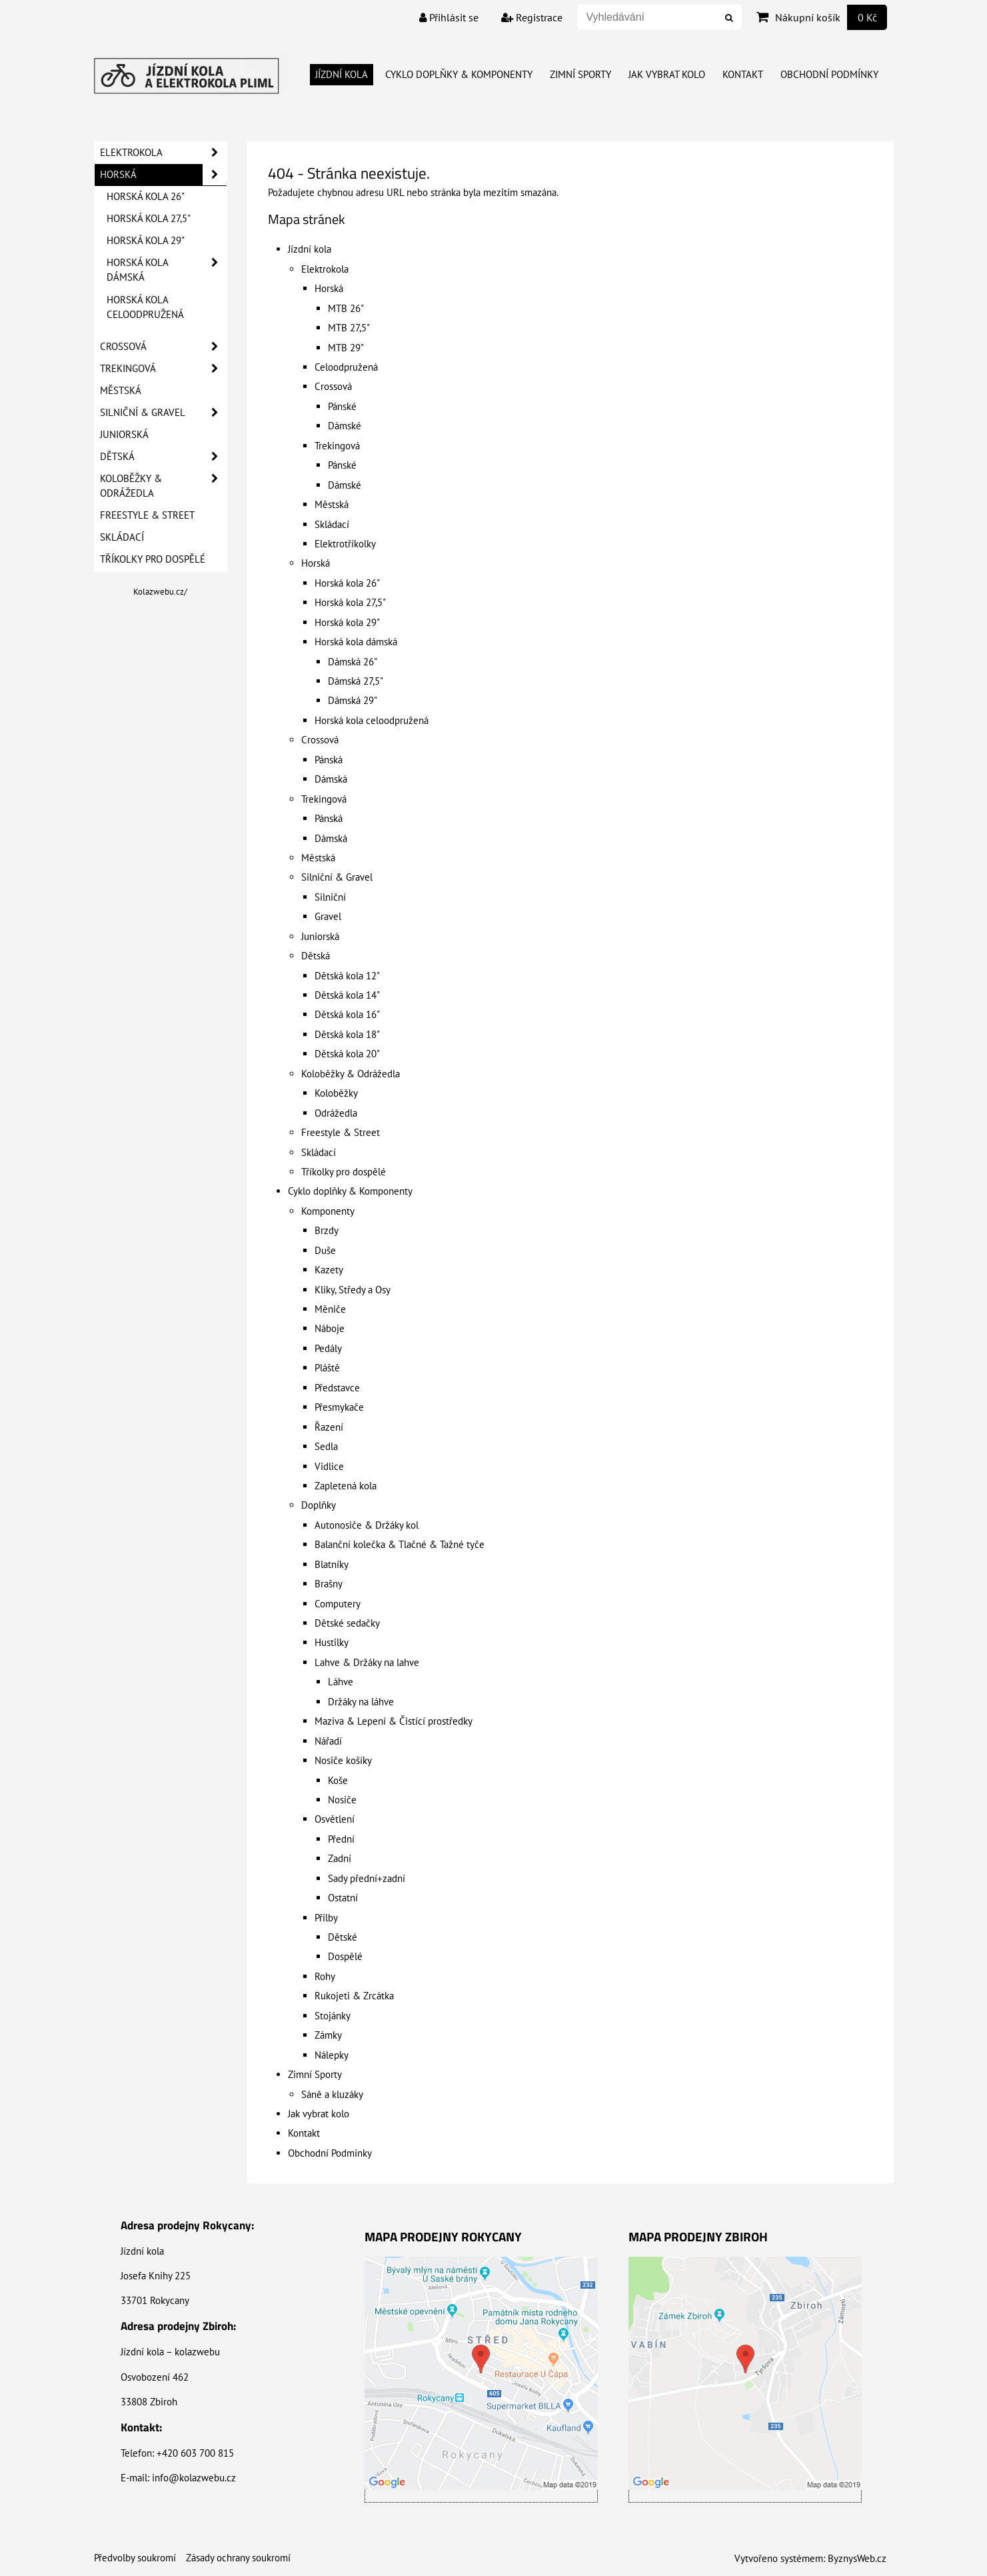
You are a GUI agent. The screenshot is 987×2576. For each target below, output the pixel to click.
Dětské (342, 1937)
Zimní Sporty (580, 74)
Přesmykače (339, 1407)
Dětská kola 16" (347, 1014)
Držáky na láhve (361, 1701)
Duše (325, 1250)
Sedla (326, 1446)
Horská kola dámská (356, 641)
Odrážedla (336, 1113)
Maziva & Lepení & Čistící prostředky (394, 1721)
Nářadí (328, 1741)
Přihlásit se (449, 17)
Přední (341, 1839)
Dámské (344, 425)
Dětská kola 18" (347, 1034)
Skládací (332, 524)
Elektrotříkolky (345, 543)
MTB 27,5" (349, 327)
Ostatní (343, 1897)
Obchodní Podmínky (829, 74)
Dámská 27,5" (355, 681)
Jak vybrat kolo (666, 74)
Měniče (330, 1309)
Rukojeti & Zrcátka (354, 1995)
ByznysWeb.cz (857, 2558)
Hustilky (332, 1642)
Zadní (339, 1858)
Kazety (329, 1269)
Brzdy (327, 1230)
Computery (338, 1603)
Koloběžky (336, 1093)
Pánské (342, 406)
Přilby (326, 1917)
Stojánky (333, 2015)
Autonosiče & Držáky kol (367, 1525)
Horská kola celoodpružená (372, 720)
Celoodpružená (346, 367)
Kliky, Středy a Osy (353, 1289)
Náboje (330, 1328)
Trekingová (337, 445)
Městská (332, 504)
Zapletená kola (346, 1485)
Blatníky (332, 1564)
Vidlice (329, 1466)
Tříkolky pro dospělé (343, 1171)
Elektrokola (325, 269)
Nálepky (332, 2055)
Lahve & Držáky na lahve (367, 1662)
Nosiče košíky (343, 1760)
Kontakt (742, 74)
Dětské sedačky (347, 1623)
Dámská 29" (352, 700)
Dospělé (345, 1956)
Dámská (331, 779)
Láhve (340, 1681)
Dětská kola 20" (347, 1053)
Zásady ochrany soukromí (238, 2557)
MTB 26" (346, 308)
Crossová (333, 386)
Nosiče (342, 1799)
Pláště (327, 1367)
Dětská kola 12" (347, 975)
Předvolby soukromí (135, 2557)
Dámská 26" (352, 661)
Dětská (315, 955)
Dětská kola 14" (347, 995)
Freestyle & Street (340, 1132)
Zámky (328, 2035)
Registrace (531, 17)
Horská (329, 288)
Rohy (325, 1976)
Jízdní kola (341, 74)
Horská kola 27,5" (350, 602)
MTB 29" (346, 347)
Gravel (328, 916)
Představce (337, 1387)
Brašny (329, 1583)
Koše (338, 1780)
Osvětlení (335, 1819)
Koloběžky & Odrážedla (350, 1073)
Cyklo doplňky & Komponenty (458, 74)
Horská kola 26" (347, 583)
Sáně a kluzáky (332, 2094)
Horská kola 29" (347, 622)
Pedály (328, 1348)
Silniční (330, 897)
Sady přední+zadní (366, 1878)
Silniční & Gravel (337, 877)
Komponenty (328, 1211)
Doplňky (318, 1505)
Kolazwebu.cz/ (160, 591)
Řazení (329, 1427)
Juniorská (320, 936)
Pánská (329, 759)
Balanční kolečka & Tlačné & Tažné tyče (400, 1544)
